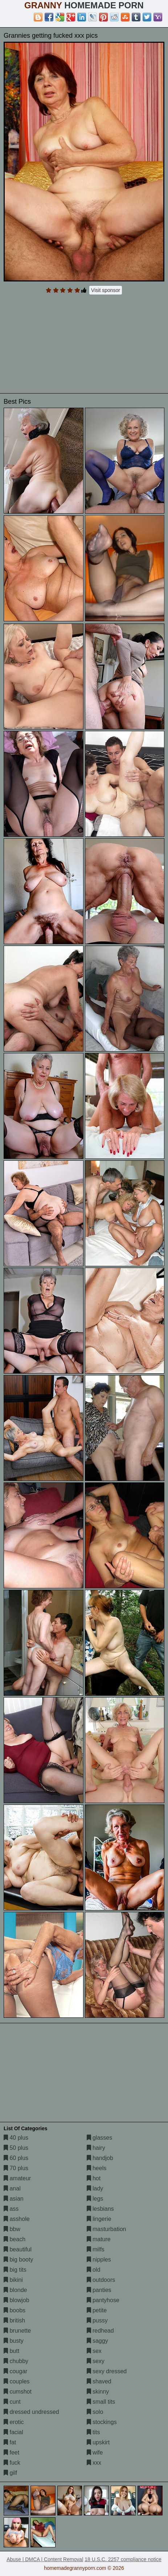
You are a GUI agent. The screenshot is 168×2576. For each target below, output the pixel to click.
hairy (96, 2148)
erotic (14, 2422)
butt (11, 2351)
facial (13, 2432)
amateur (17, 2178)
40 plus (16, 2138)
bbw (12, 2229)
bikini (13, 2280)
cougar (15, 2371)
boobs (14, 2310)
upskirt (98, 2442)
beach (14, 2239)
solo (95, 2412)
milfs (96, 2249)
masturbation (106, 2229)
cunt (12, 2402)
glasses (99, 2138)
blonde (15, 2290)
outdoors (101, 2280)
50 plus (16, 2148)
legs (95, 2199)
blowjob (16, 2300)
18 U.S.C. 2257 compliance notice (123, 2559)
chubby (16, 2361)
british (14, 2320)
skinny (98, 2391)
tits (93, 2432)
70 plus (16, 2168)
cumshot (18, 2391)
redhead (100, 2331)
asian (14, 2199)
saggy (97, 2341)
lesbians (100, 2209)
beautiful (18, 2249)
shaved (99, 2381)
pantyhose (103, 2300)
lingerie (99, 2219)
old (94, 2270)
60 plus (16, 2158)
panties (99, 2290)
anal (12, 2188)
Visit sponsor (105, 290)
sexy (96, 2361)
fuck (12, 2463)
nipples (99, 2259)
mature (99, 2239)
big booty (18, 2259)
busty (14, 2341)
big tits (15, 2270)
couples (17, 2381)
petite (97, 2310)
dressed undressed (31, 2412)
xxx (94, 2463)
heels (97, 2168)
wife (95, 2452)
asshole (17, 2219)
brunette (17, 2331)
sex (94, 2351)
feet (11, 2452)
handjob (100, 2158)
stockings (102, 2422)
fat (10, 2442)
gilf (10, 2473)
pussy (97, 2320)
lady (95, 2188)
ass (11, 2209)
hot (94, 2178)
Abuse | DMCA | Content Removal (45, 2559)
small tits (101, 2402)
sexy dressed (107, 2371)
